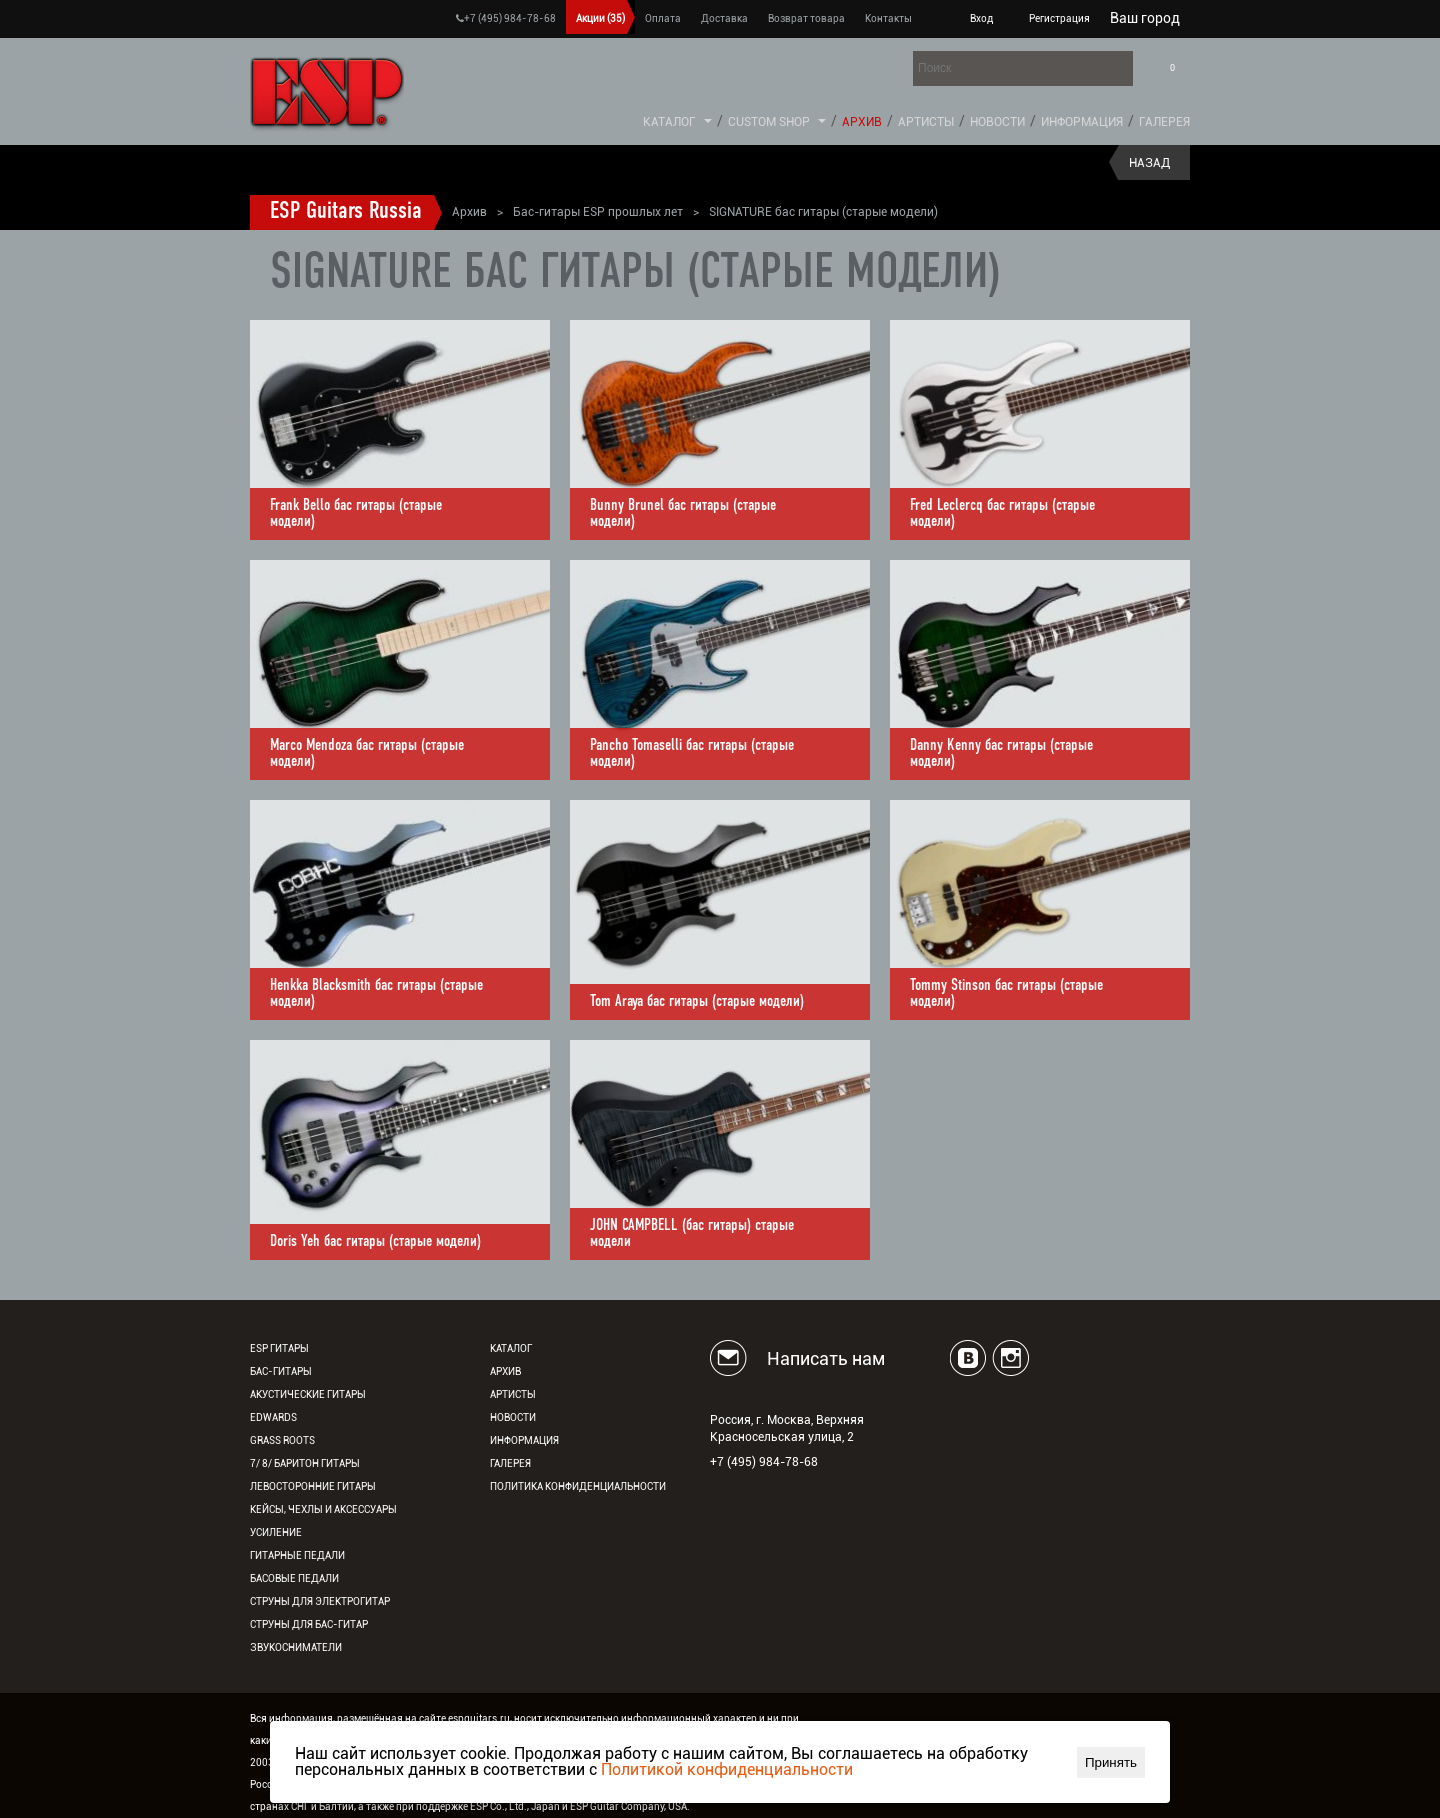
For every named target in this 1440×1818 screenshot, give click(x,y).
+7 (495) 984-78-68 (506, 18)
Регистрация (1059, 18)
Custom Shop (769, 122)
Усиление (276, 1532)
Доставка (724, 18)
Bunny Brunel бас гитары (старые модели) (683, 514)
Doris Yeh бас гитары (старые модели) (375, 1242)
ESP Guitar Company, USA (628, 1806)
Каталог (669, 122)
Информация (1082, 122)
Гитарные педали (297, 1555)
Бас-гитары (281, 1371)
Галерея (1164, 122)
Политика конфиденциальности (578, 1486)
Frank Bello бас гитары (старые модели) (356, 514)
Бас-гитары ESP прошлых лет (598, 212)
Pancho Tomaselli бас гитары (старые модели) (692, 754)
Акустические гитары (308, 1394)
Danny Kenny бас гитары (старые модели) (1001, 754)
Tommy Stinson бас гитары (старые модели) (1006, 994)
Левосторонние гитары (313, 1486)
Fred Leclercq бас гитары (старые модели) (1002, 514)
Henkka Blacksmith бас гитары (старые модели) (376, 994)
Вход (981, 18)
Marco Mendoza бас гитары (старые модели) (367, 754)
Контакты (888, 18)
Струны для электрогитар (320, 1601)
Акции (600, 18)
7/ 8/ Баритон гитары (305, 1463)
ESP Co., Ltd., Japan (515, 1806)
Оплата (663, 18)
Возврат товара (806, 18)
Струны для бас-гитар (309, 1624)
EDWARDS (273, 1417)
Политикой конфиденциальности (727, 1769)
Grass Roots (282, 1440)
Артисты (926, 122)
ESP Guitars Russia (346, 212)
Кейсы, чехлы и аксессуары (323, 1509)
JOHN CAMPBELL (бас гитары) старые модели (692, 1234)
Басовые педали (294, 1578)
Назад (1149, 163)
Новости (997, 122)
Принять (1111, 1762)
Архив (862, 122)
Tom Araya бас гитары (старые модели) (697, 1002)
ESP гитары (279, 1348)
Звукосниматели (296, 1647)
